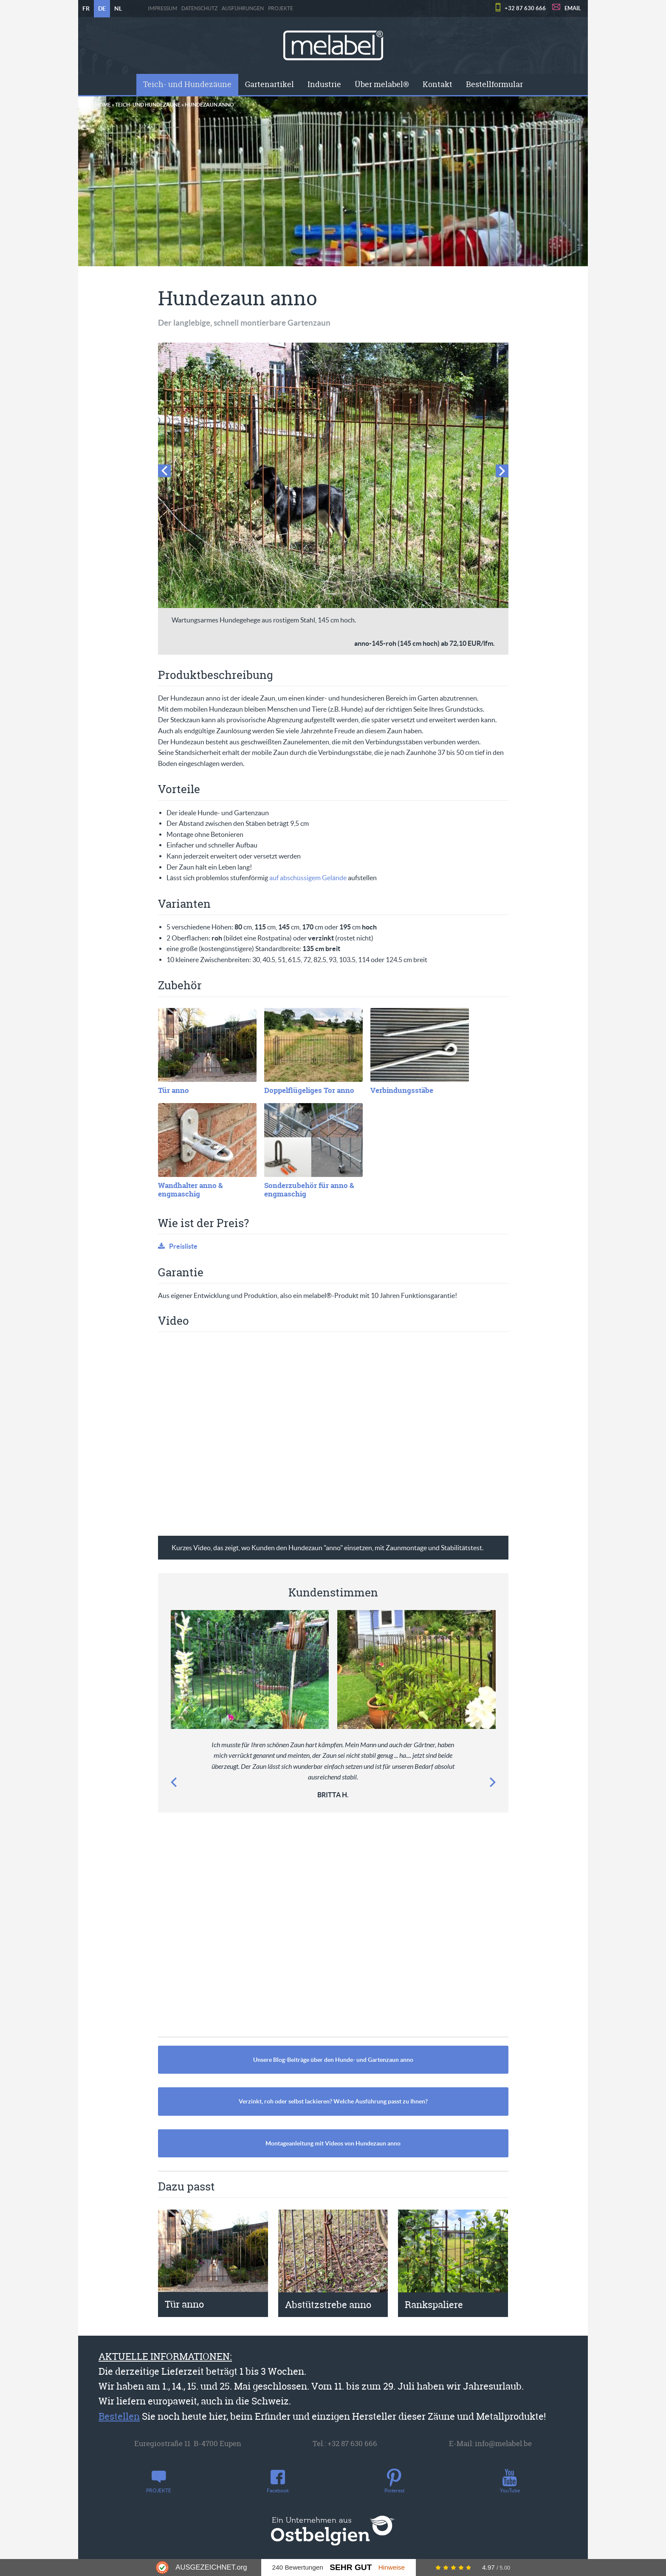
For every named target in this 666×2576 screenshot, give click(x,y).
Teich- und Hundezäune (187, 84)
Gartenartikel (269, 84)
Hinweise (391, 2567)
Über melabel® (382, 84)
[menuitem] (187, 84)
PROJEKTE (280, 8)
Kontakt (437, 84)
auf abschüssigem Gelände (308, 877)
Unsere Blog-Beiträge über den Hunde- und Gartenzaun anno (333, 2059)
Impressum (162, 8)
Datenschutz (199, 8)
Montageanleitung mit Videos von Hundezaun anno (333, 2143)
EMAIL (572, 8)
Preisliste (183, 1246)
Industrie (324, 84)
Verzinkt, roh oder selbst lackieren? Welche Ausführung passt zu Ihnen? (333, 2101)
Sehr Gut (351, 2567)
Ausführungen (243, 8)
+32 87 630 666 (525, 8)
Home (103, 104)
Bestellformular (494, 84)
